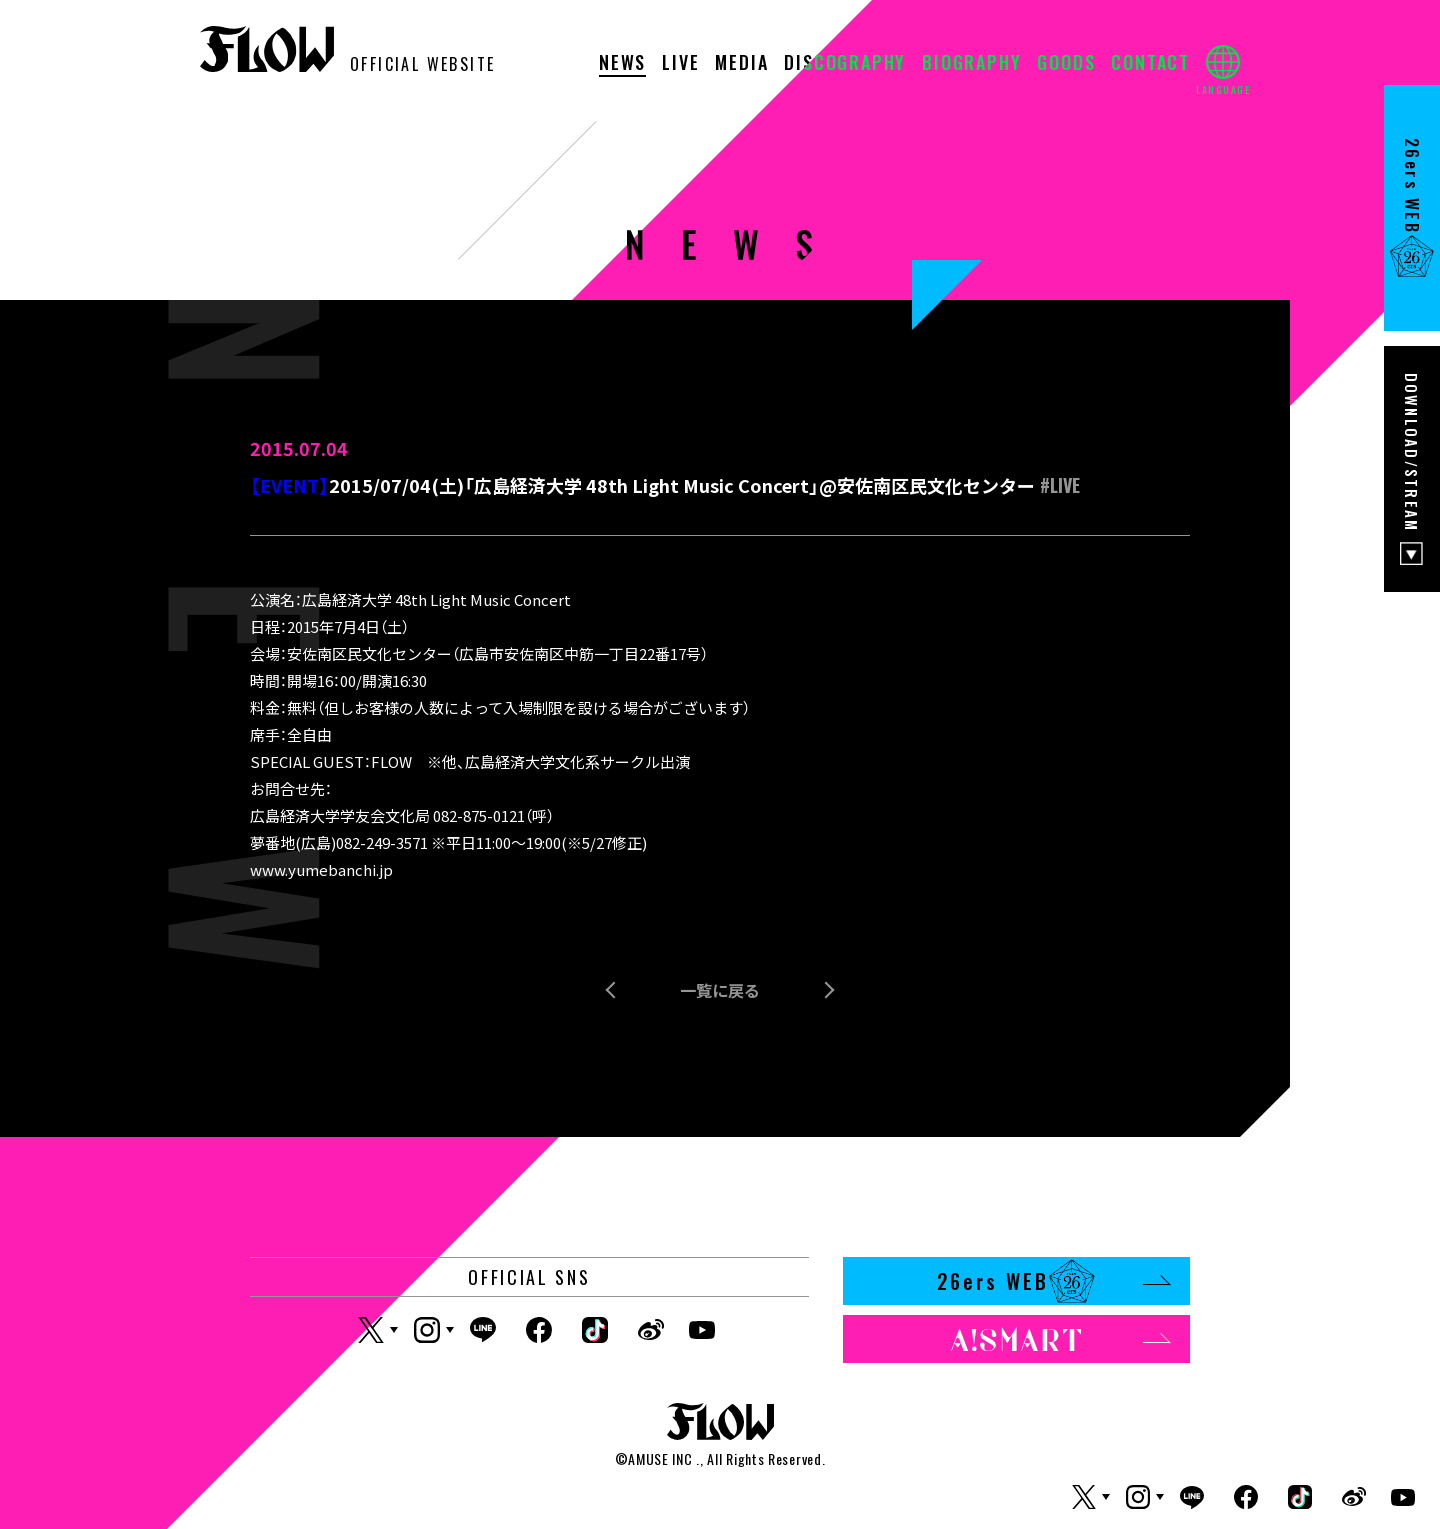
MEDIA (741, 64)
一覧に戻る (720, 990)
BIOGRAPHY (971, 64)
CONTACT (1150, 64)
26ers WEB (1053, 1281)
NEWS (622, 64)
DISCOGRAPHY (845, 64)
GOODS (1066, 64)
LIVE (680, 64)
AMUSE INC (660, 1458)
